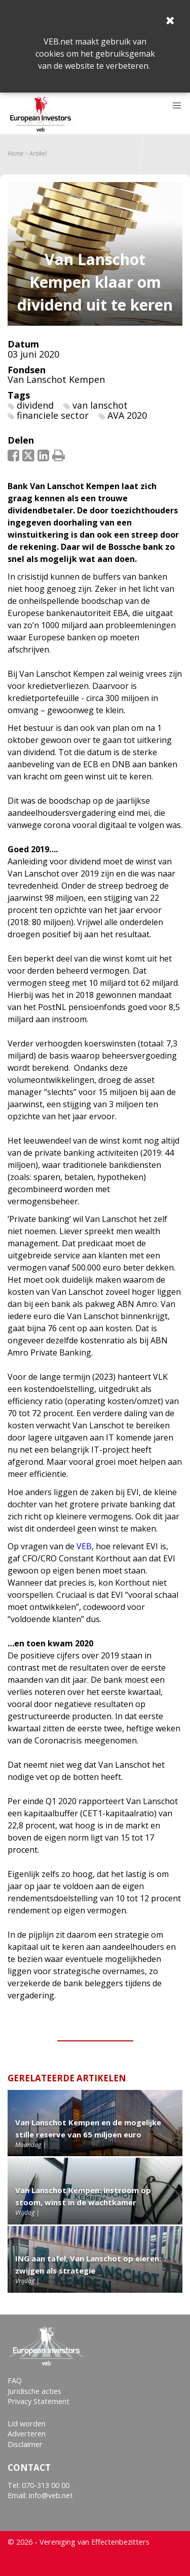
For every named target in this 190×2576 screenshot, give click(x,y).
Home (15, 154)
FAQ (15, 2380)
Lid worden (27, 2423)
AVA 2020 (127, 415)
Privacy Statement (38, 2401)
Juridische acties (34, 2391)
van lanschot (100, 405)
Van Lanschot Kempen (56, 379)
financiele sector (53, 415)
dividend (35, 405)
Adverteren (27, 2433)
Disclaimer (25, 2444)
